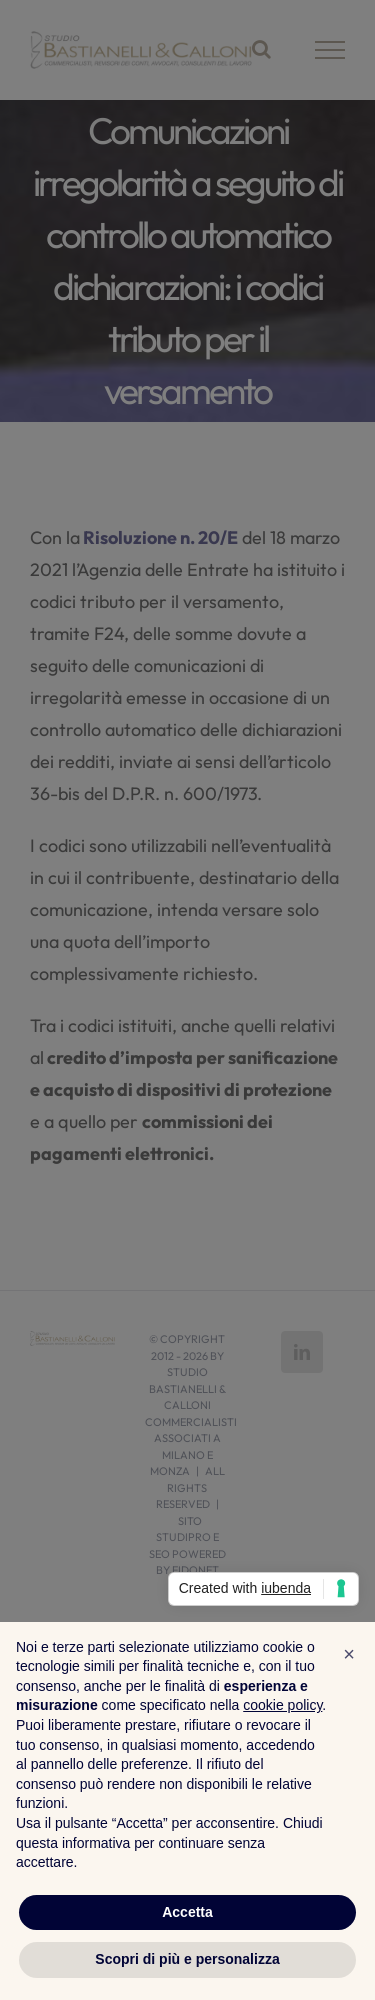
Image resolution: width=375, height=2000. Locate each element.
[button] (349, 1654)
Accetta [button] (187, 1912)
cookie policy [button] (282, 1705)
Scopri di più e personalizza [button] (187, 1959)
